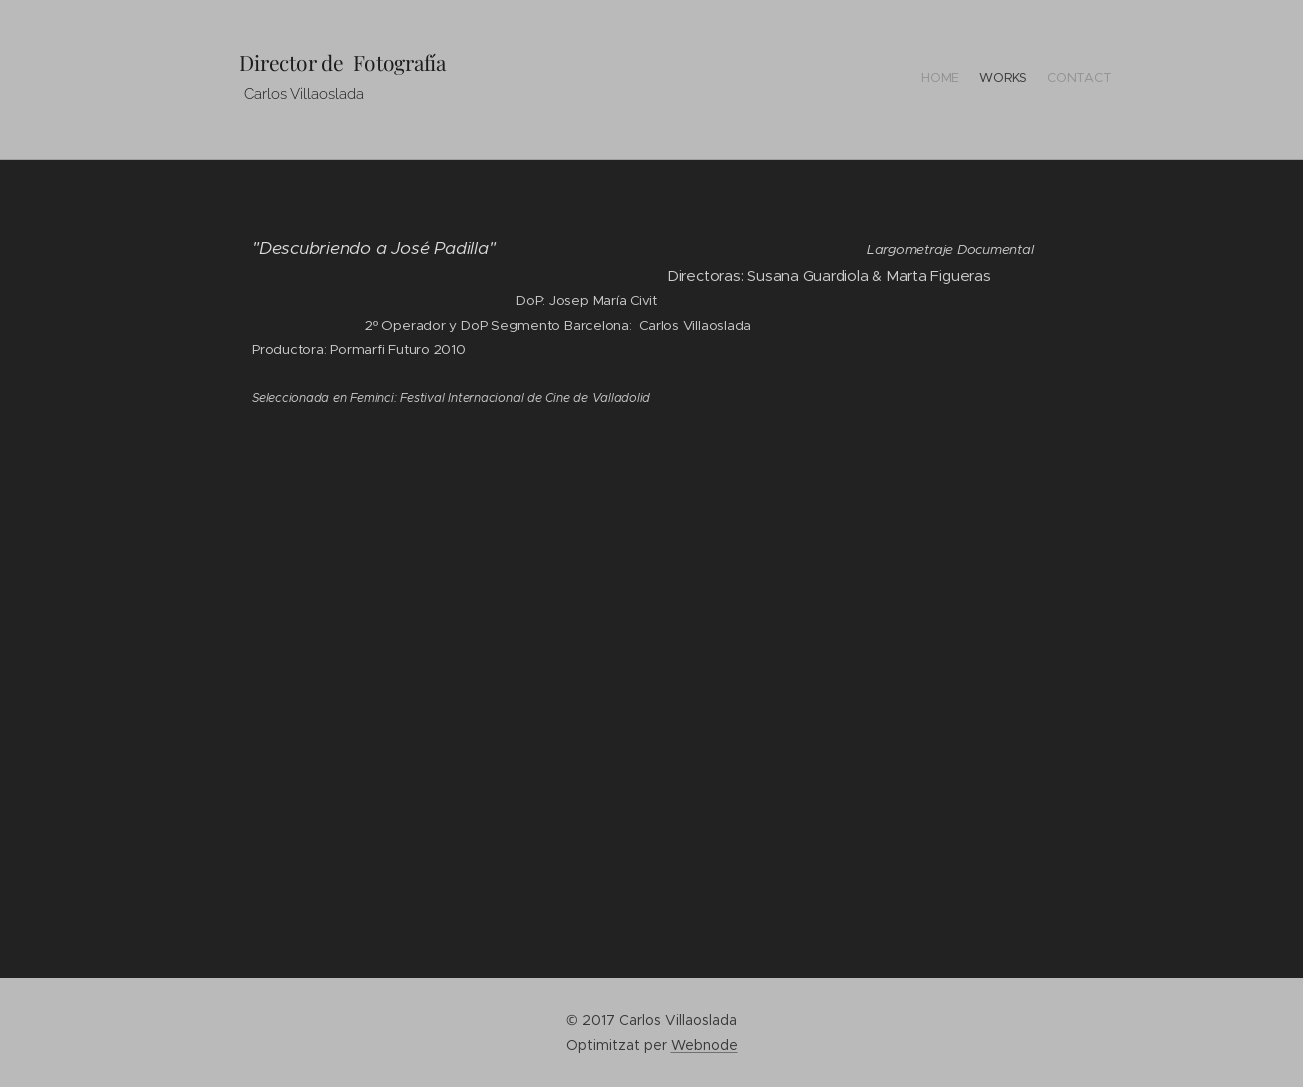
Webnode (704, 1045)
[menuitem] (1074, 80)
